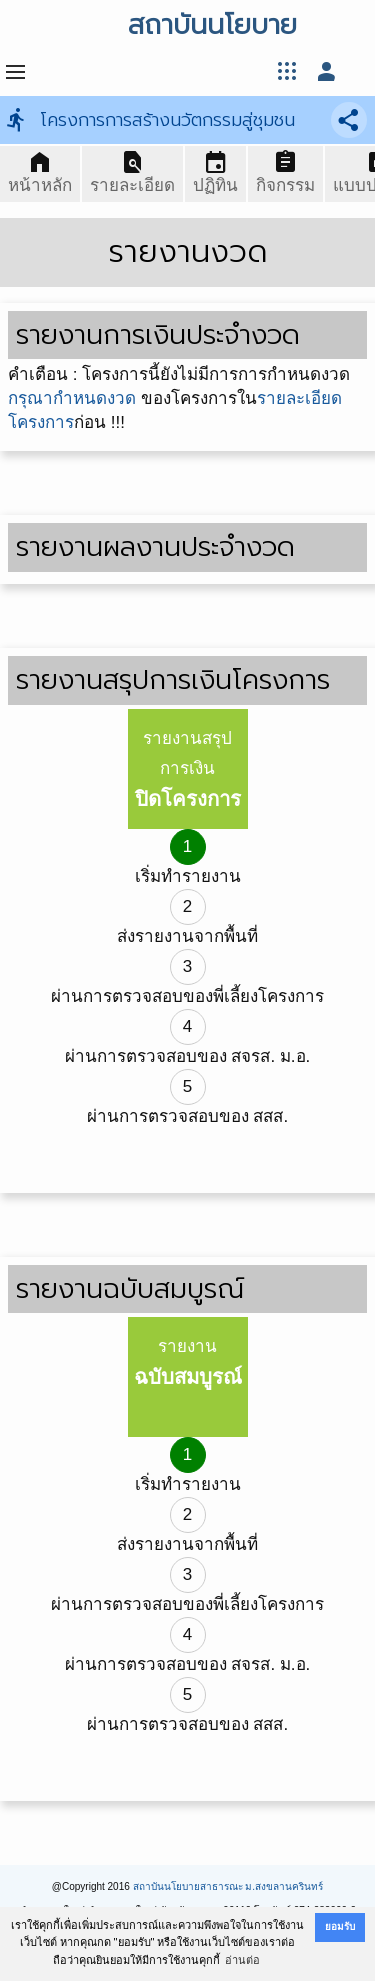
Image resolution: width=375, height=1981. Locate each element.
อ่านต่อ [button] (242, 1960)
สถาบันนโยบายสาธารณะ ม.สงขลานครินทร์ (228, 1886)
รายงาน (188, 1362)
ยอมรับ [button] (340, 1926)
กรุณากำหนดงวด (72, 398)
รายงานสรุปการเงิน (188, 769)
